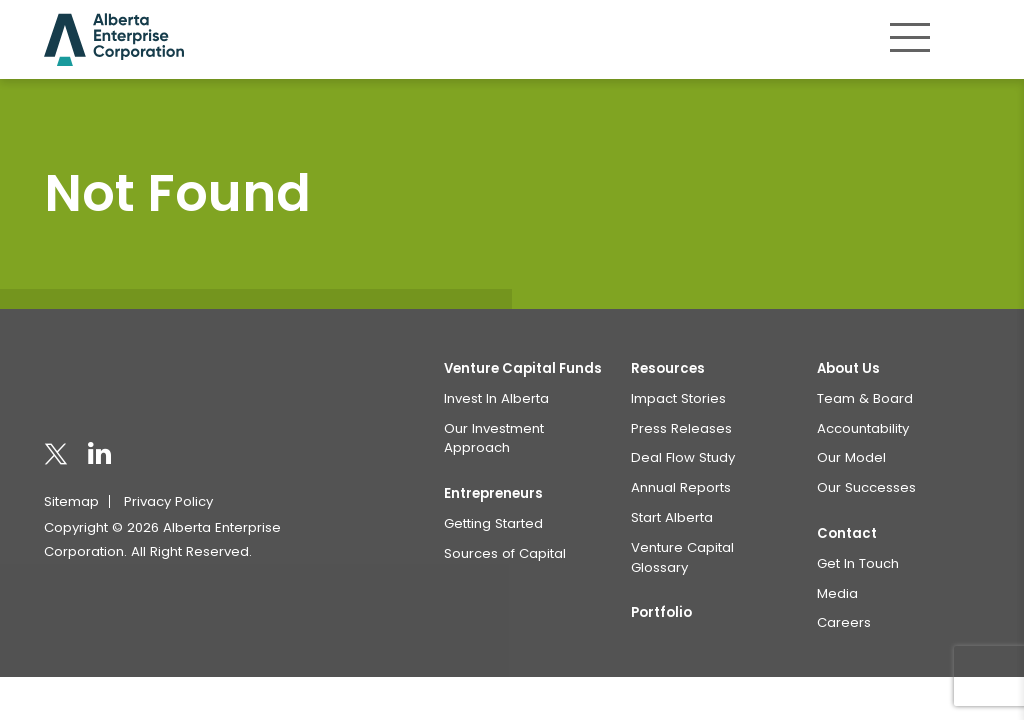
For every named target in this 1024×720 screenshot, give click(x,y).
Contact (847, 533)
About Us (848, 368)
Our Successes (866, 487)
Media (837, 593)
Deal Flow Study (683, 457)
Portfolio (661, 612)
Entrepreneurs (493, 493)
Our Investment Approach (494, 438)
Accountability (863, 428)
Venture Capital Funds (523, 368)
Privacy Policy (168, 501)
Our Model (851, 457)
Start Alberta (672, 517)
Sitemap (71, 501)
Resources (668, 368)
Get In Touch (858, 563)
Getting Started (493, 523)
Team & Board (865, 398)
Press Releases (681, 428)
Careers (844, 622)
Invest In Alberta (496, 398)
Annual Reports (681, 487)
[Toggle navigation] (910, 37)
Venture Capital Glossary (682, 557)
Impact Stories (678, 398)
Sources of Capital (505, 553)
